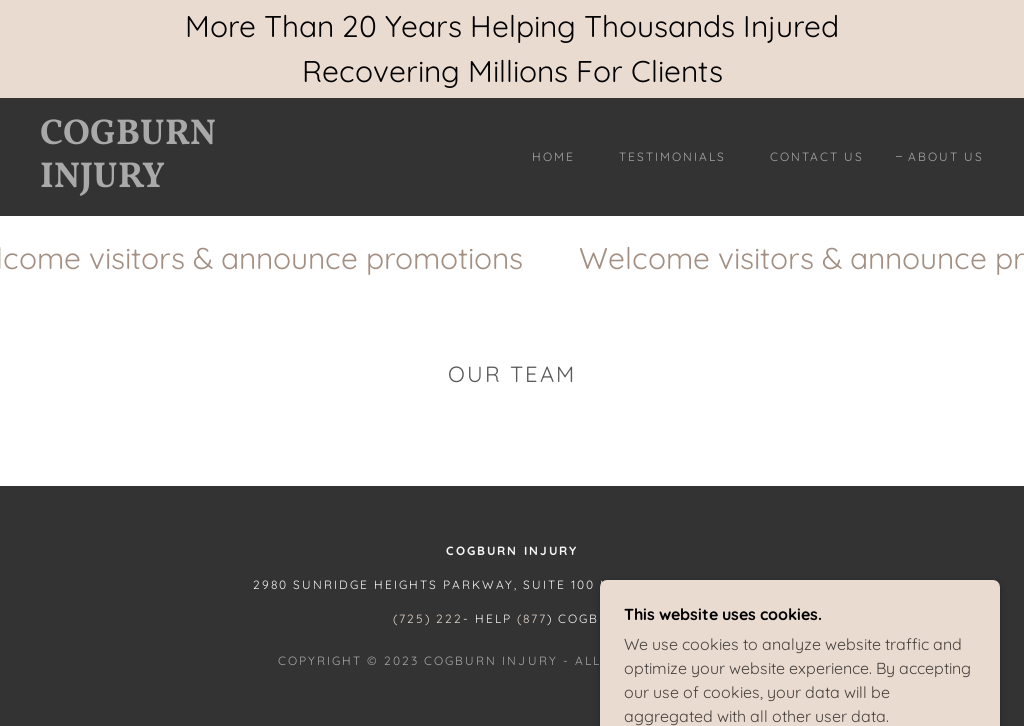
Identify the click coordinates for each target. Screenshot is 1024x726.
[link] (165, 181)
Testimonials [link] (672, 156)
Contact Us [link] (817, 156)
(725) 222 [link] (428, 618)
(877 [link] (532, 618)
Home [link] (553, 156)
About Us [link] (946, 156)
